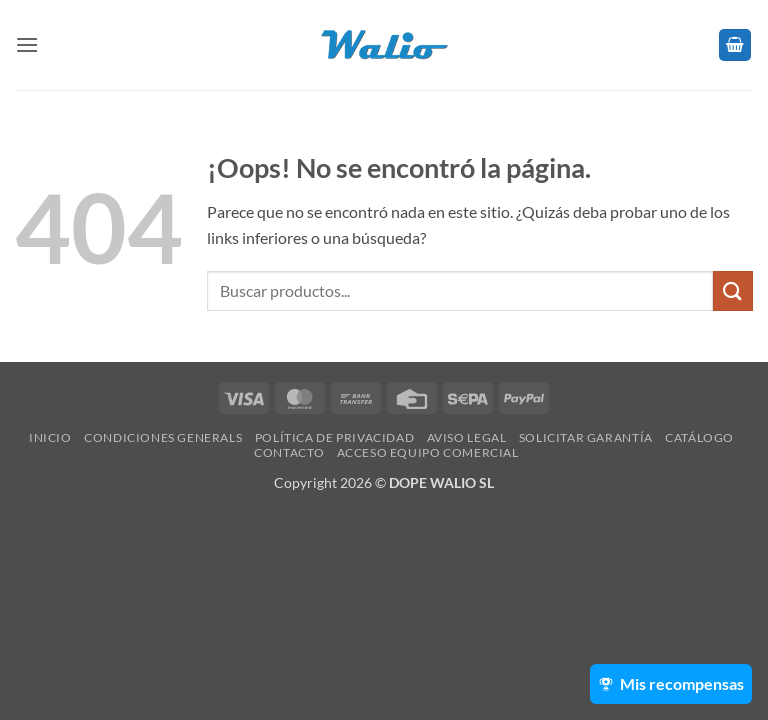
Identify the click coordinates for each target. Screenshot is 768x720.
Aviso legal (467, 437)
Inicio (50, 437)
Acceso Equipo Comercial (428, 452)
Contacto (289, 452)
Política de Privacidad (334, 437)
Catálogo (699, 437)
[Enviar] (733, 290)
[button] (27, 44)
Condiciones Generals (163, 437)
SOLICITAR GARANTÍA (586, 437)
